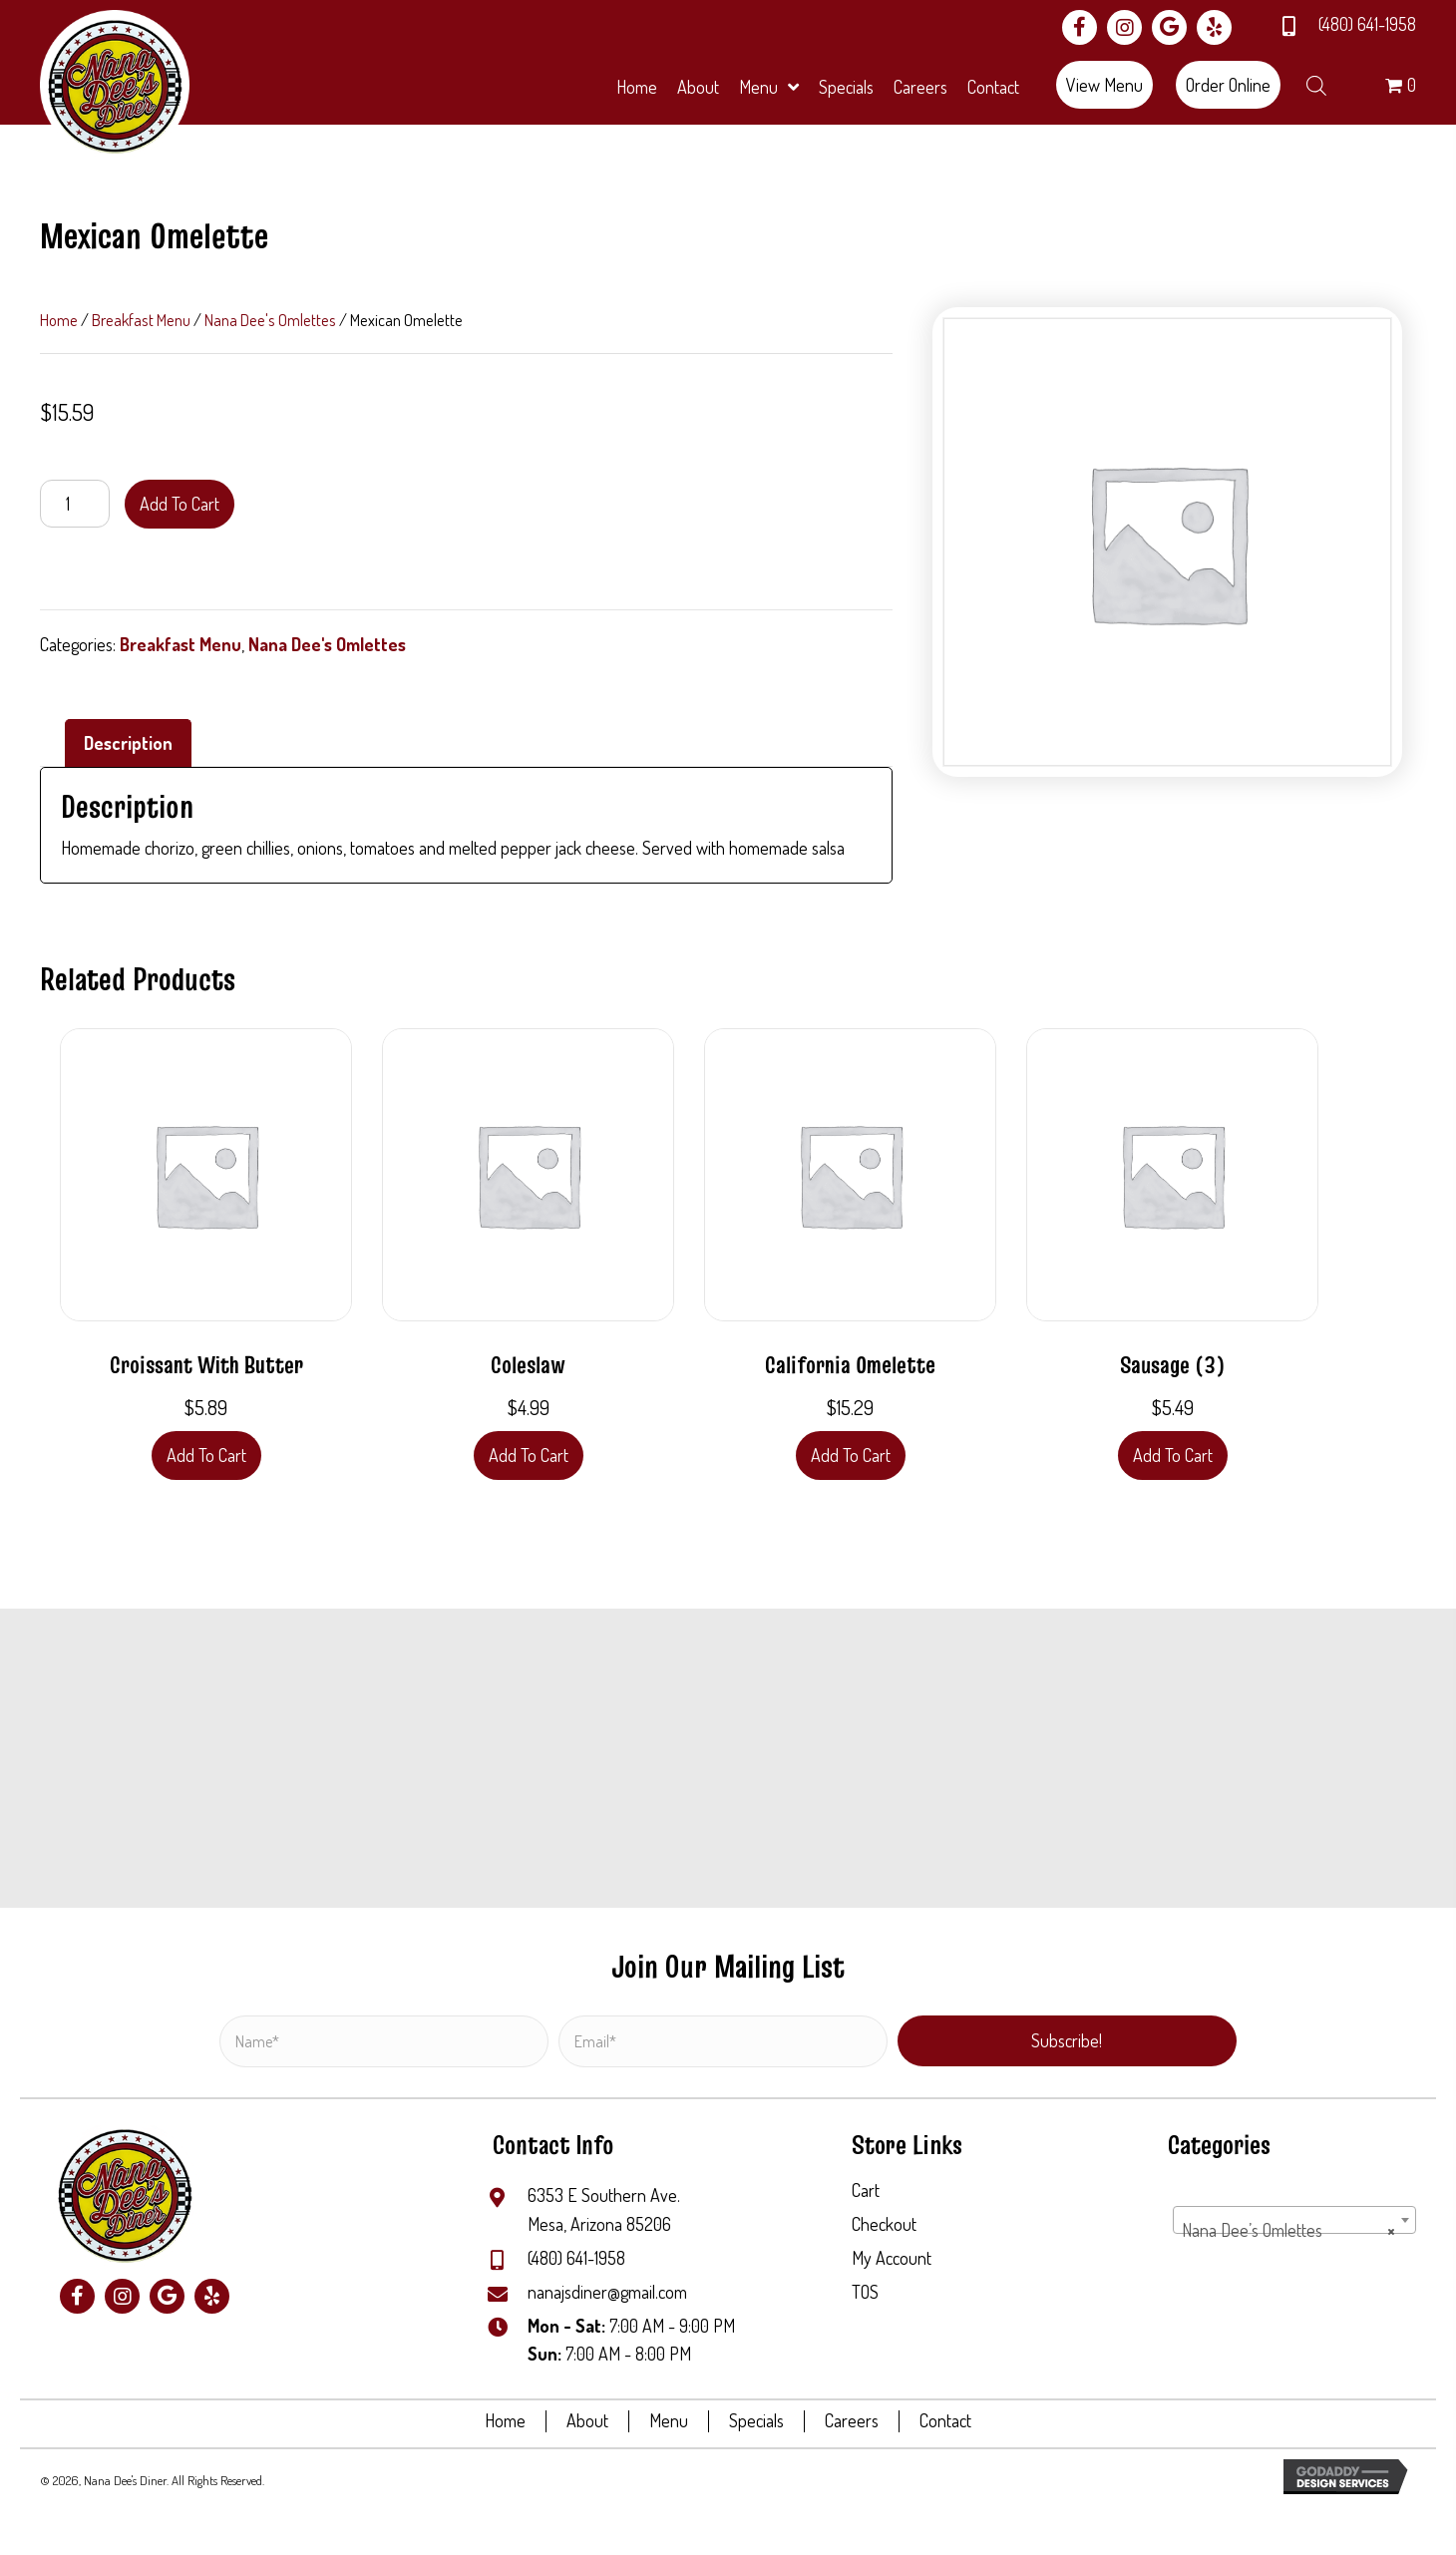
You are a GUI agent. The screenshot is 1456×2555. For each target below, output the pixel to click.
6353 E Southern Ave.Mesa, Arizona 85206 (604, 2209)
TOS (865, 2292)
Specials (756, 2420)
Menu (668, 2420)
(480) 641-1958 (1367, 24)
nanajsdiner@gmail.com (607, 2292)
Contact (945, 2420)
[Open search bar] (1316, 82)
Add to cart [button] (206, 1455)
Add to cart (179, 504)
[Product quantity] (75, 504)
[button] (1079, 27)
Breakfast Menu (141, 319)
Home (59, 319)
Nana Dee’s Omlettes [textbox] (1288, 2230)
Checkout (884, 2224)
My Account (891, 2258)
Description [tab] (128, 743)
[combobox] (1294, 2220)
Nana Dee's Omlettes (270, 319)
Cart (866, 2190)
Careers (852, 2420)
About (587, 2420)
